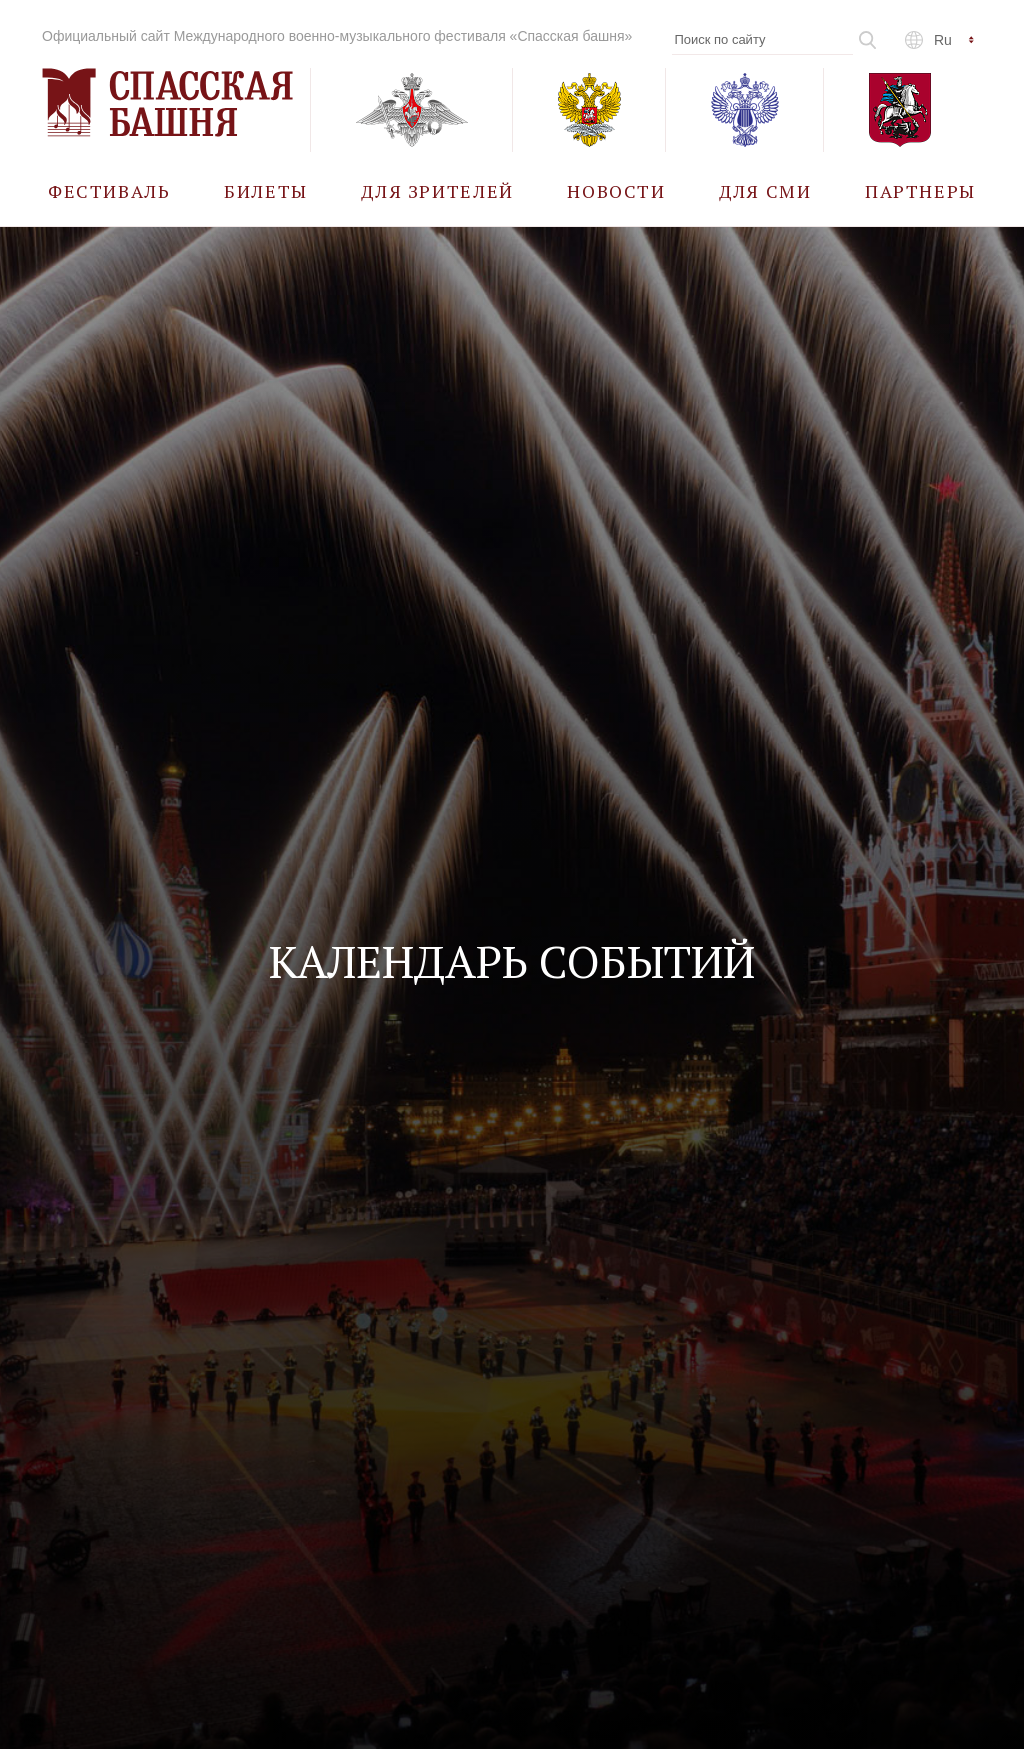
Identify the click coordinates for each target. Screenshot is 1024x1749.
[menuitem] (109, 190)
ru (943, 40)
